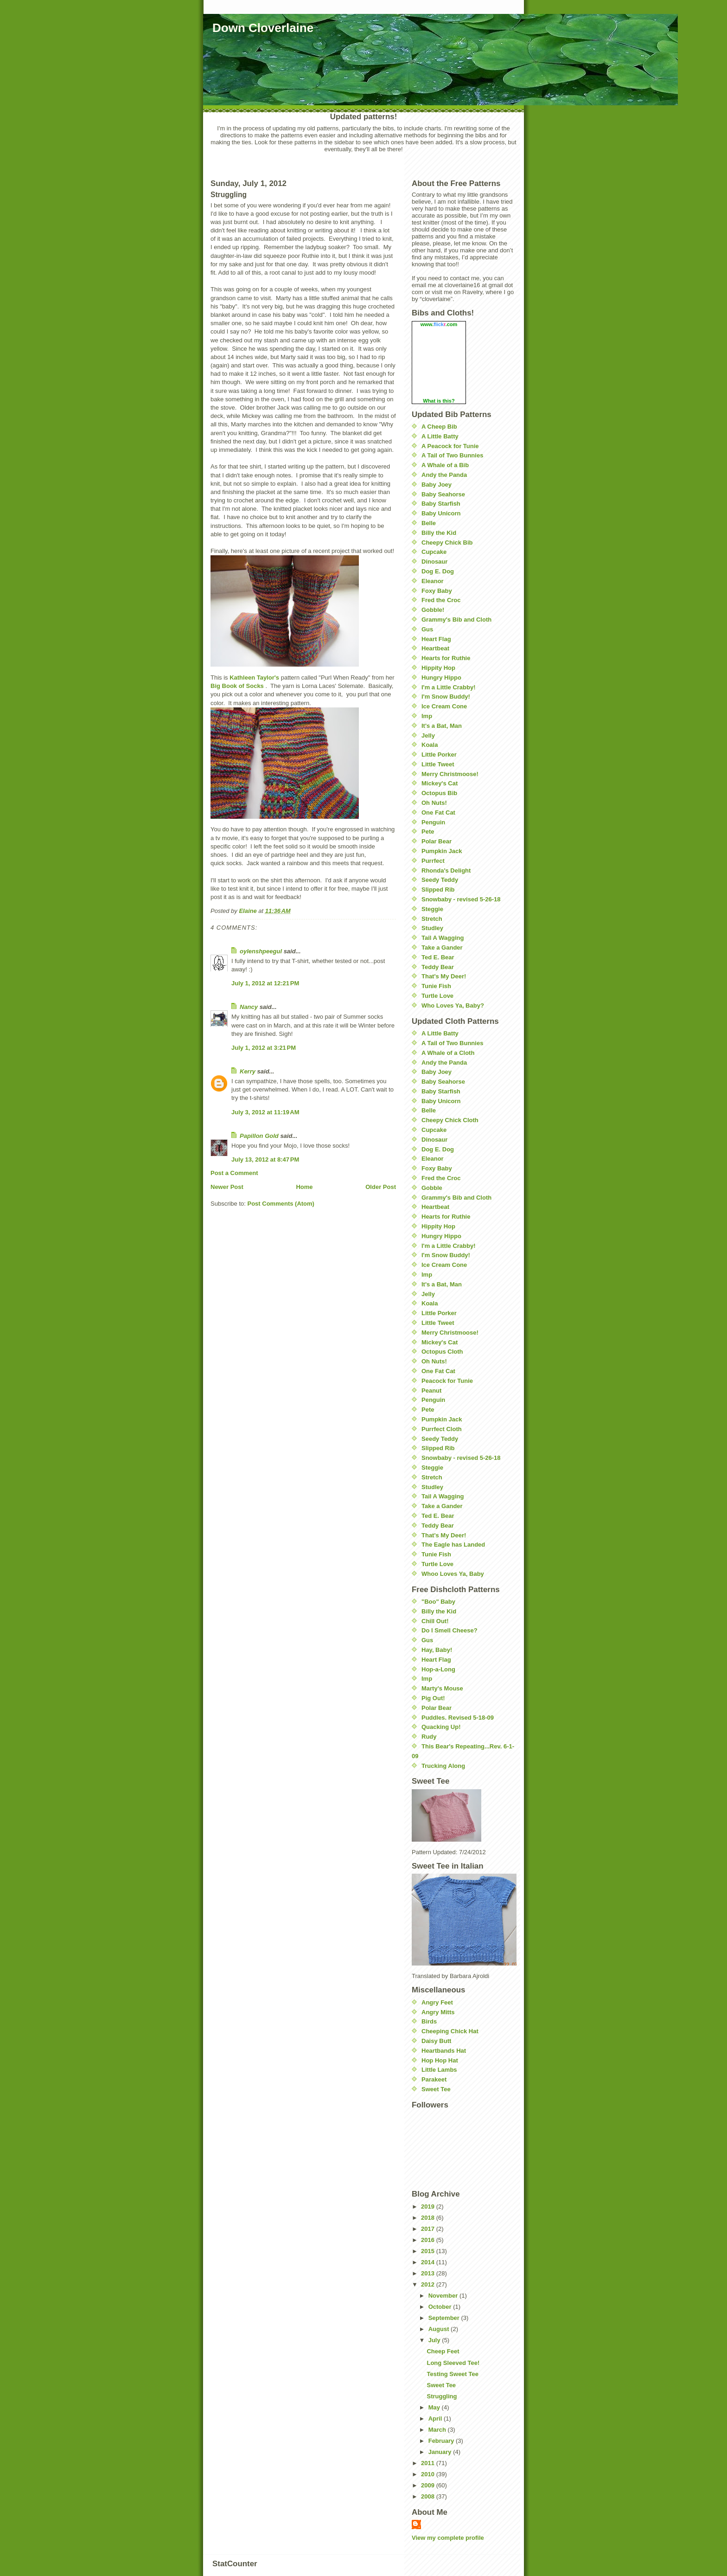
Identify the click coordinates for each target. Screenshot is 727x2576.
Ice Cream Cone (444, 706)
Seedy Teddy (439, 879)
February (442, 2440)
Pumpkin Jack (441, 851)
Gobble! (432, 609)
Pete (427, 831)
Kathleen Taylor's (254, 677)
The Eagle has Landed (453, 1544)
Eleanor (432, 581)
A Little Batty (440, 436)
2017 (428, 2228)
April (436, 2418)
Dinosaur (434, 561)
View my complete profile (448, 2537)
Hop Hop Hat (439, 2060)
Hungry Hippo (441, 677)
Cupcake (433, 551)
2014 (428, 2262)
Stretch (431, 918)
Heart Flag (436, 639)
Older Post (380, 1186)
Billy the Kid (438, 532)
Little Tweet (437, 764)
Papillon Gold (259, 1135)
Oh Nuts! (434, 802)
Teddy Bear (437, 967)
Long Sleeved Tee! (453, 2362)
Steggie (432, 909)
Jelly (428, 735)
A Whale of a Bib (445, 465)
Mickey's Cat (439, 783)
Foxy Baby (436, 590)
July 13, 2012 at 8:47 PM (265, 1159)
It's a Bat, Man (441, 725)
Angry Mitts (438, 2012)
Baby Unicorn (441, 513)
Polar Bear (436, 841)
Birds (429, 2021)
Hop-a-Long (438, 1669)
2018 (428, 2217)
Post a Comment (234, 1172)
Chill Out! (435, 1621)
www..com (439, 324)
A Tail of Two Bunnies (452, 455)
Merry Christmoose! (449, 774)
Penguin (433, 822)
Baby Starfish (440, 503)
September (444, 2317)
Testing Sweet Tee (452, 2373)
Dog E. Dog (437, 571)
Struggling (442, 2396)
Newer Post (226, 1186)
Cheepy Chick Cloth (449, 1120)
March (438, 2429)
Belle (428, 523)
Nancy (249, 1006)
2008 (428, 2496)
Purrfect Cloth (441, 1429)
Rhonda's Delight (446, 870)
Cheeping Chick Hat (449, 2031)
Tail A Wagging (442, 937)
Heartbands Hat (443, 2050)
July (435, 2340)
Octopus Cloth (442, 1351)
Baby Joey (436, 484)
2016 (428, 2239)
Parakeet (433, 2079)
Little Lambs (439, 2069)
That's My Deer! (443, 976)
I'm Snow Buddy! (445, 696)
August (439, 2328)
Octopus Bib (439, 793)
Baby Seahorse (443, 494)
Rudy (429, 1736)
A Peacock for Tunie (450, 446)
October (440, 2306)
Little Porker (439, 754)
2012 (428, 2284)
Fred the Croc (441, 600)
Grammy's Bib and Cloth (456, 619)
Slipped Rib (438, 889)
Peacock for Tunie (447, 1380)
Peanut (431, 1390)
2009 (428, 2485)
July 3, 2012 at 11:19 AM (265, 1112)
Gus (427, 629)
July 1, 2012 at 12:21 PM (265, 983)
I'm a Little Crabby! (448, 687)
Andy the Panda (444, 474)
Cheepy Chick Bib (447, 542)
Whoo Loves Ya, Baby (452, 1573)
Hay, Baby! (436, 1649)
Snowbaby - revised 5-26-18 (461, 899)
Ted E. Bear (437, 957)
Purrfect (433, 860)
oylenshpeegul (261, 951)
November (443, 2295)
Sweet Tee (436, 2089)
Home (304, 1186)
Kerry (247, 1071)
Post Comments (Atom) (281, 1203)
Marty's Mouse (442, 1688)
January (440, 2451)
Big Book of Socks (237, 685)
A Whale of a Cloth (447, 1052)
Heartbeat (435, 648)
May (435, 2407)
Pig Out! (433, 1698)
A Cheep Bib (439, 426)
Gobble (431, 1187)
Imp (426, 716)
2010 (428, 2474)
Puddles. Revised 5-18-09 (457, 1717)
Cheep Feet (443, 2351)
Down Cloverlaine (262, 28)
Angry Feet (437, 2002)
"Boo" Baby (438, 1601)
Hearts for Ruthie (445, 658)
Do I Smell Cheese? (449, 1630)
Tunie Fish (436, 986)
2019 (428, 2206)
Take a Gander (442, 947)
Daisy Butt (436, 2040)
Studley (432, 928)
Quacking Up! (441, 1726)
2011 (428, 2463)
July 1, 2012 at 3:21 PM (263, 1047)
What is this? (438, 401)
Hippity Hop (438, 667)
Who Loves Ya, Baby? (452, 1005)
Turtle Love (437, 995)
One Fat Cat (438, 812)
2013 (428, 2273)
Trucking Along (443, 1765)
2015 (428, 2251)
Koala (429, 744)
